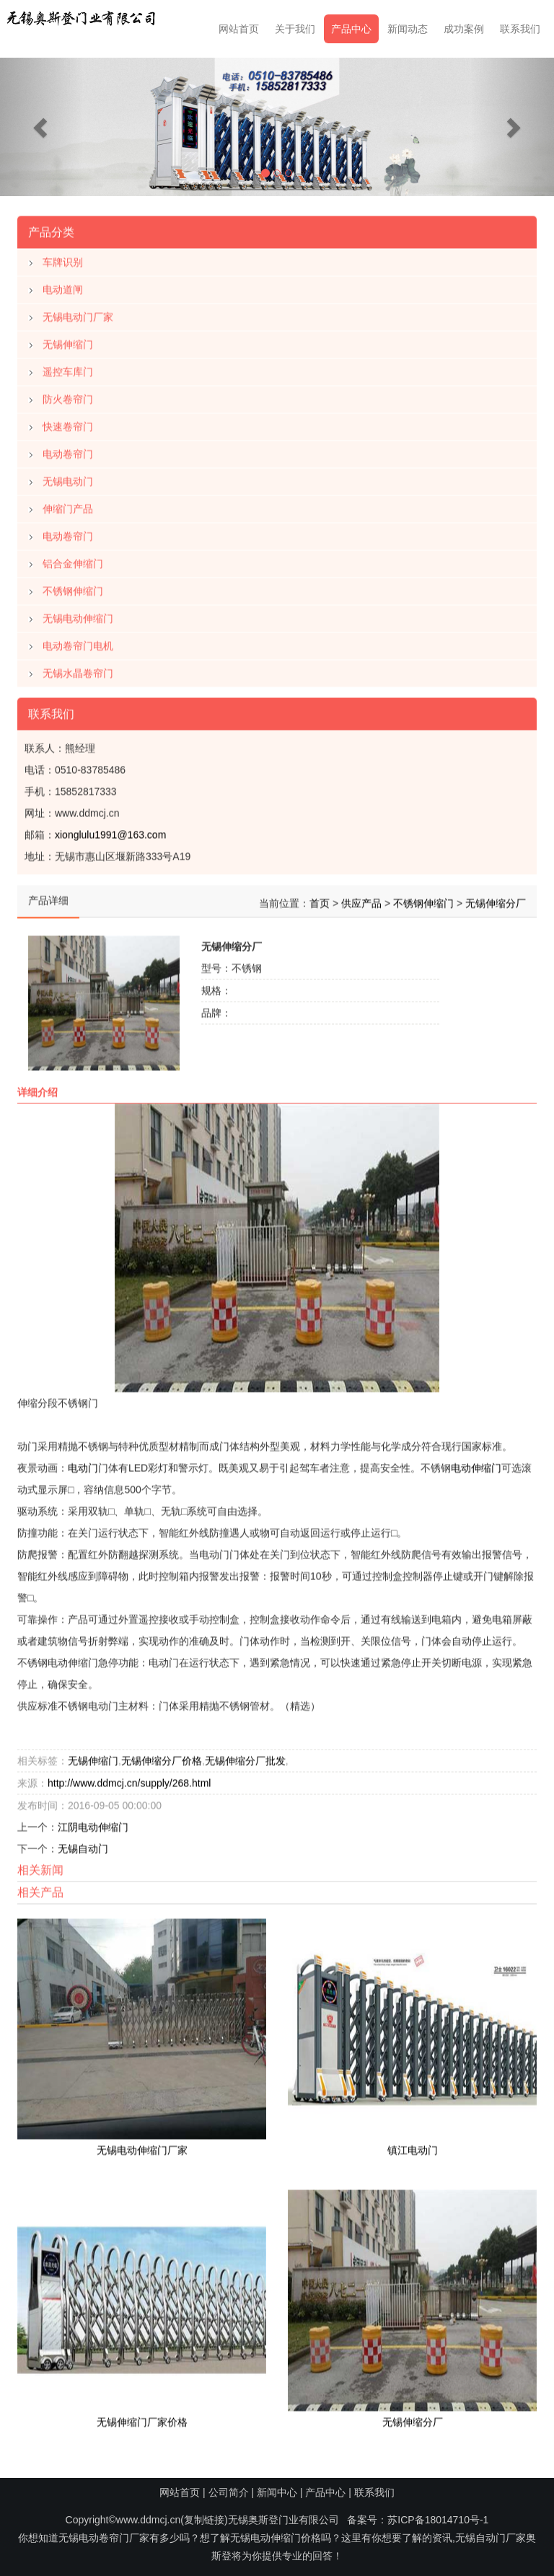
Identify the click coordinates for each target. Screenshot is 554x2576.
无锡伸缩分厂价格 (161, 1757)
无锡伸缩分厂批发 (245, 1757)
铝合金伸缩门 (73, 560)
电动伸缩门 (476, 1464)
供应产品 (361, 900)
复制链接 (204, 2520)
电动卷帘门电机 (78, 642)
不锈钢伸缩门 (73, 588)
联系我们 (520, 29)
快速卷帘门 (68, 423)
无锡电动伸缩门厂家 (142, 2147)
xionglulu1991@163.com (110, 831)
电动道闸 (63, 286)
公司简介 (228, 2492)
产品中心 (351, 29)
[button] (41, 127)
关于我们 (295, 29)
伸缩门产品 (68, 505)
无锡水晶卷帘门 (78, 670)
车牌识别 (63, 259)
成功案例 (464, 29)
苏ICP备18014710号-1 (437, 2520)
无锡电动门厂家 (78, 313)
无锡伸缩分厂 (495, 900)
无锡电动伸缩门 (78, 615)
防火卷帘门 (68, 396)
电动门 (83, 1464)
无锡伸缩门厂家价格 (142, 2419)
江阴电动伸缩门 (93, 1824)
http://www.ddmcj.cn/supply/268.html (129, 1780)
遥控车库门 (68, 368)
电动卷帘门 (68, 450)
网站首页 (239, 29)
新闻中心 (277, 2492)
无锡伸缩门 (68, 341)
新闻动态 (407, 29)
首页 (319, 900)
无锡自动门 (83, 1845)
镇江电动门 (412, 2147)
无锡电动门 (68, 478)
